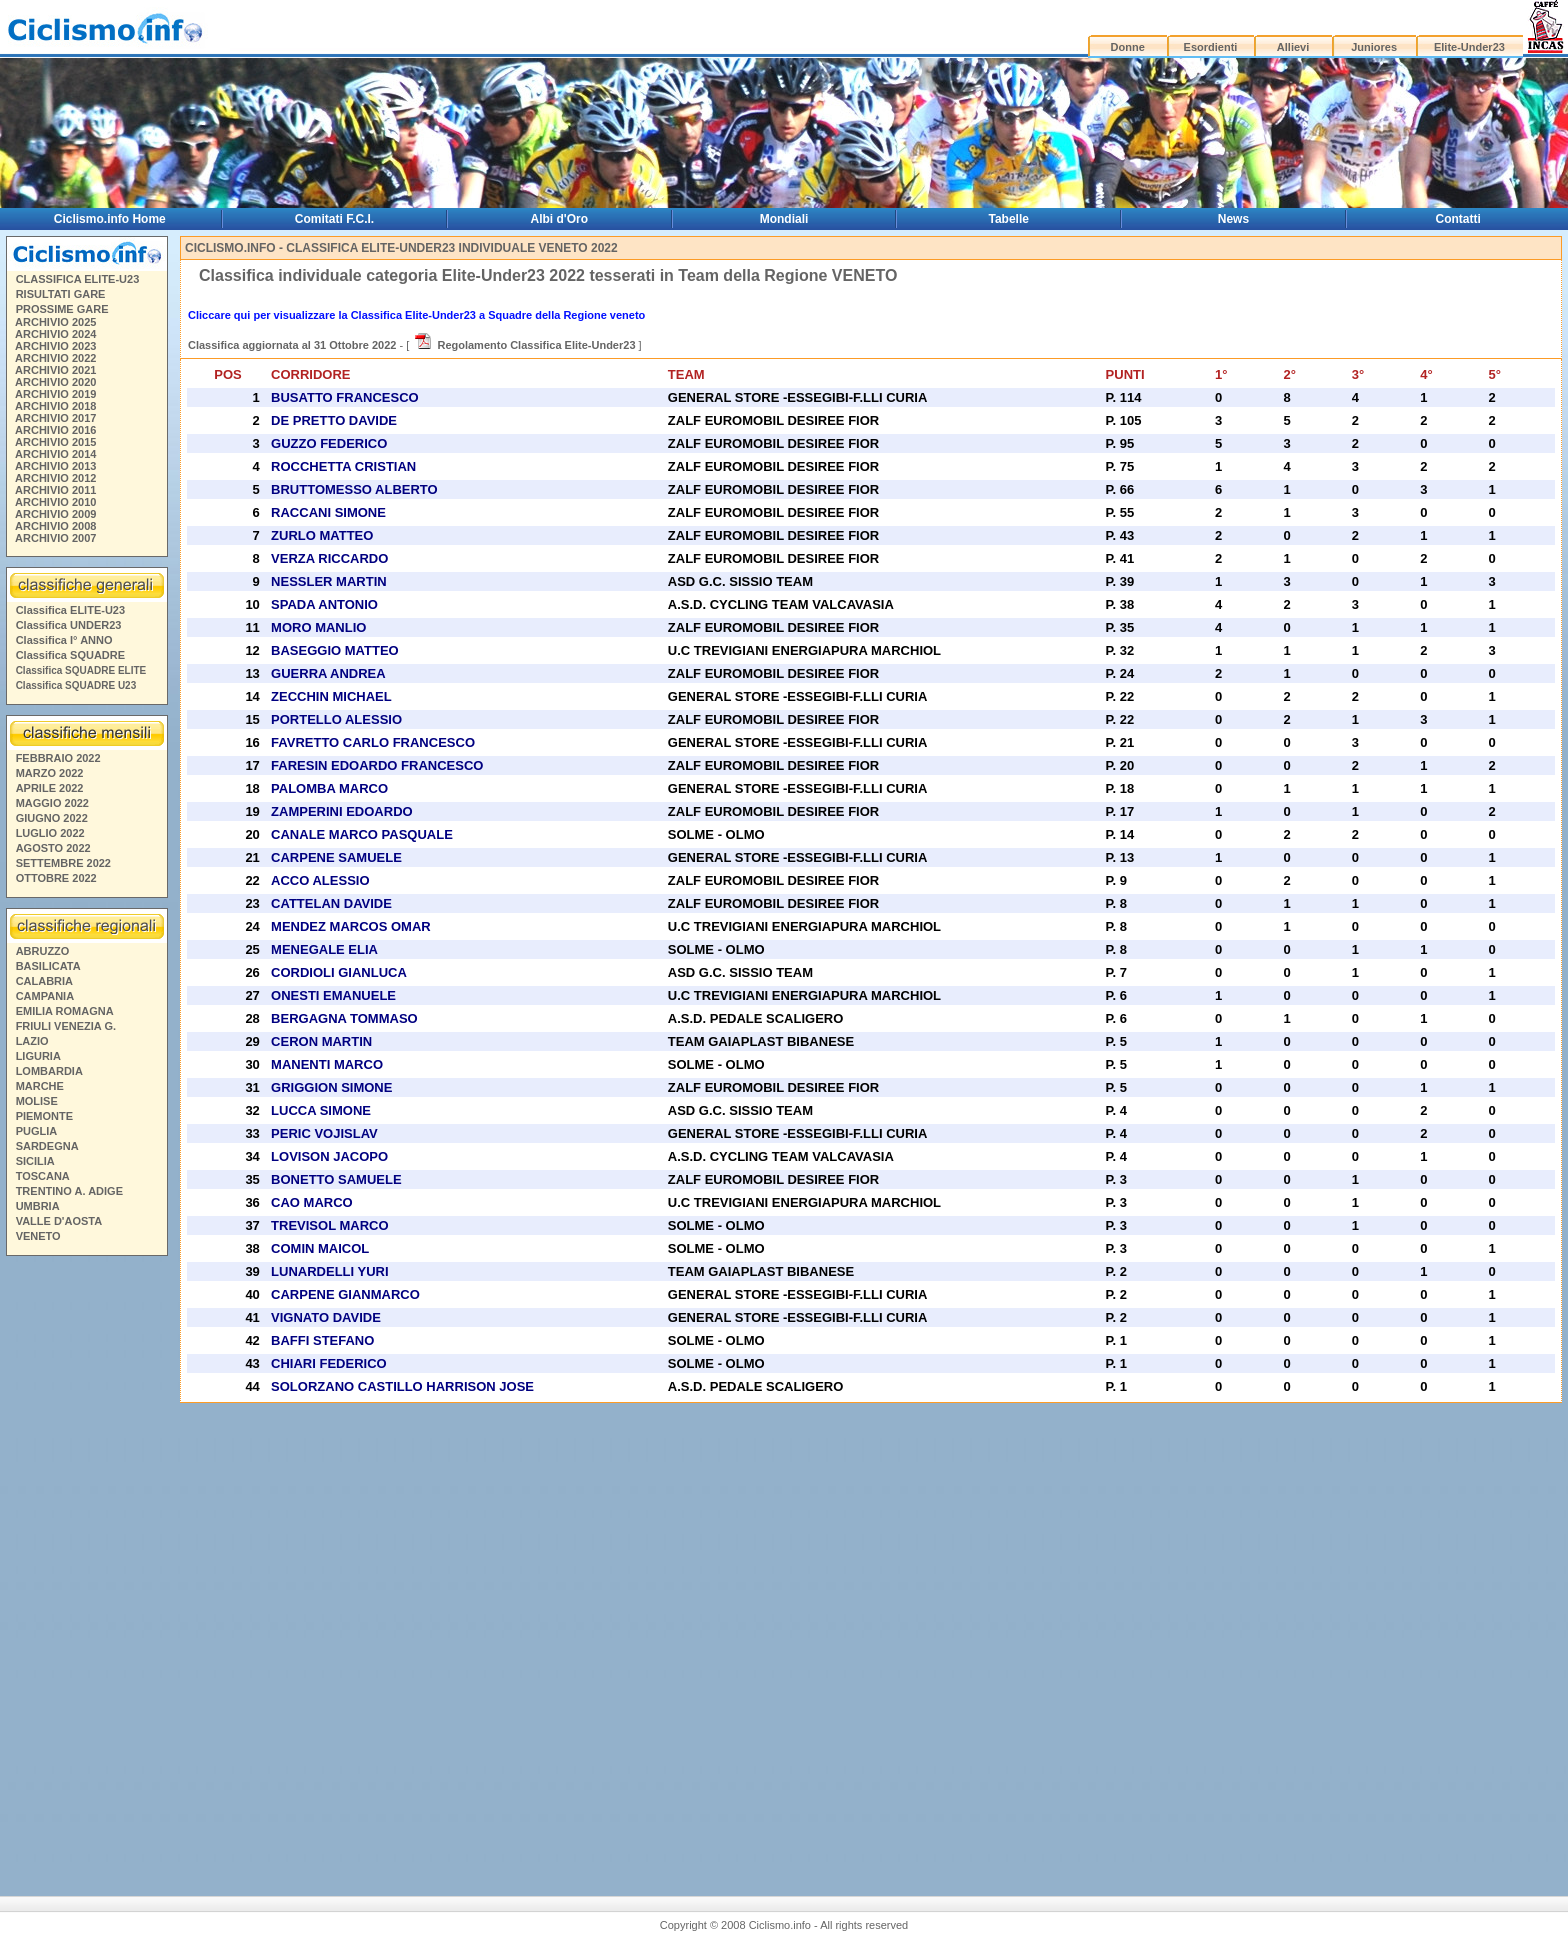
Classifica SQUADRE (70, 655)
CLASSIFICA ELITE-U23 (78, 279)
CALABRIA (44, 981)
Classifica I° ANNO (64, 640)
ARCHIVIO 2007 (55, 538)
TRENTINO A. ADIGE (69, 1191)
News (1233, 219)
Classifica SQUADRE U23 (76, 685)
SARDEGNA (47, 1146)
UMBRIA (38, 1206)
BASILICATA (48, 966)
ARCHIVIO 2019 (55, 394)
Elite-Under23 (1469, 47)
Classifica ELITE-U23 (70, 610)
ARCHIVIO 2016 (55, 430)
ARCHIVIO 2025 (55, 322)
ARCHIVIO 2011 (55, 490)
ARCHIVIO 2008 (55, 526)
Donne (1128, 47)
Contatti (1458, 219)
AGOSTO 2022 (53, 848)
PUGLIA (37, 1131)
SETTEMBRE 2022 (63, 863)
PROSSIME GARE (62, 309)
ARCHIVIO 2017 (55, 418)
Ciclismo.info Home (110, 219)
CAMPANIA (45, 996)
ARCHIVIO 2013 (55, 466)
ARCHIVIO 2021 (55, 370)
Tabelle (1009, 219)
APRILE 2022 (50, 788)
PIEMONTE (44, 1116)
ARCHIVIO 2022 (55, 358)
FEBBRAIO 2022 (58, 758)
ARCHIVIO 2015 (55, 442)
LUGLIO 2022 (50, 833)
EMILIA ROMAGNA (65, 1011)
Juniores (1374, 47)
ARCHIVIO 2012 (55, 478)
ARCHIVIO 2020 (55, 382)
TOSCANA (43, 1176)
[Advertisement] (86, 1568)
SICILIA (35, 1161)
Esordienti (1211, 47)
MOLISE (37, 1101)
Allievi (1293, 47)
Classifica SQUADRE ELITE (81, 670)
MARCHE (40, 1086)
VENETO (38, 1236)
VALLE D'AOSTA (59, 1221)
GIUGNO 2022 (52, 818)
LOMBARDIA (49, 1071)
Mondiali (784, 219)
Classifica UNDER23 (69, 625)
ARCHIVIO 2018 (55, 406)
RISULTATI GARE (61, 294)
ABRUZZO (43, 951)
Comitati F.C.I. (334, 219)
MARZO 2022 (50, 773)
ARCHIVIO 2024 (55, 334)
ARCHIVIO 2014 (55, 454)
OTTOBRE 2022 (56, 878)
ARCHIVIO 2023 (55, 346)
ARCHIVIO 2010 (55, 502)
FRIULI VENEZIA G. (66, 1026)
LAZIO (32, 1041)
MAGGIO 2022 (52, 803)
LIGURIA (38, 1056)
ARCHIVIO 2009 (55, 514)
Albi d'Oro (560, 219)
